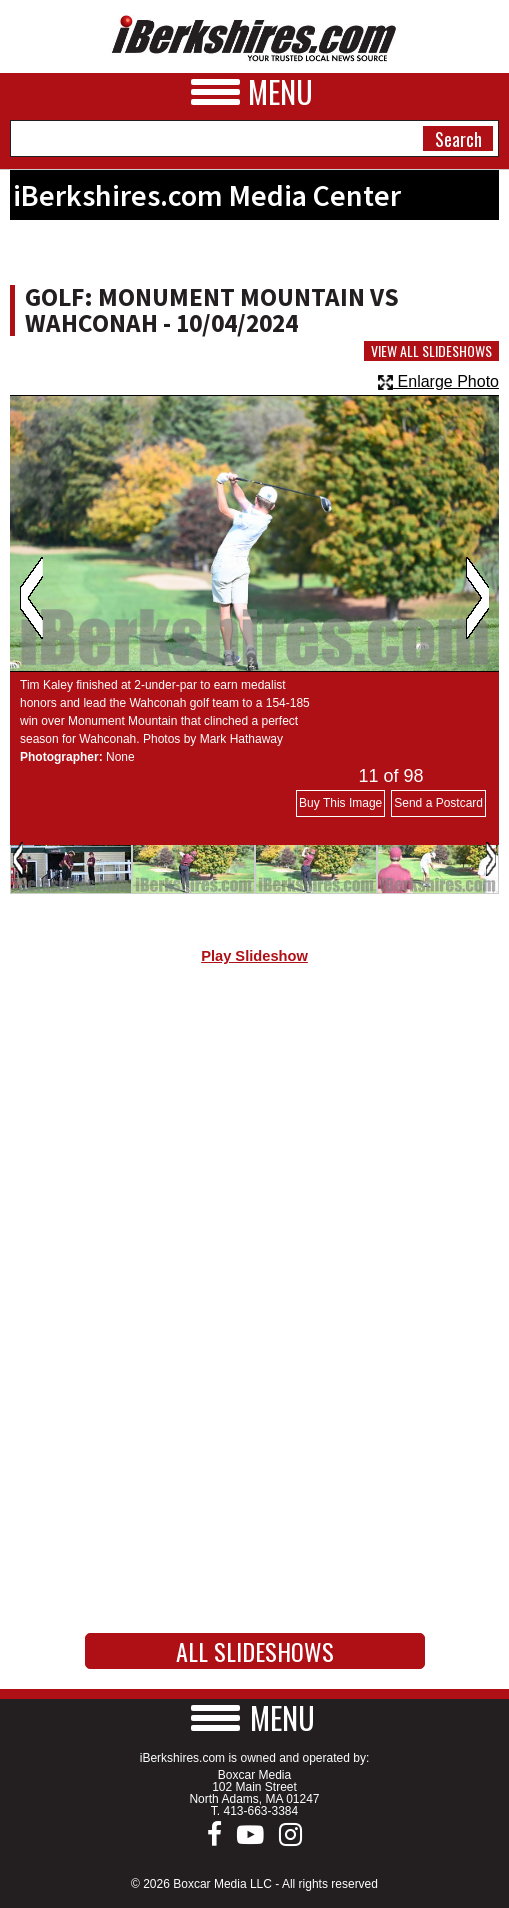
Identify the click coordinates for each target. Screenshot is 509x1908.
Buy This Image (340, 803)
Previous (31, 598)
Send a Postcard (438, 803)
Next (477, 598)
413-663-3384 (260, 1811)
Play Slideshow (254, 956)
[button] (255, 1717)
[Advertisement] (254, 1149)
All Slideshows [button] (255, 1651)
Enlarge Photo (438, 381)
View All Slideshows (431, 351)
